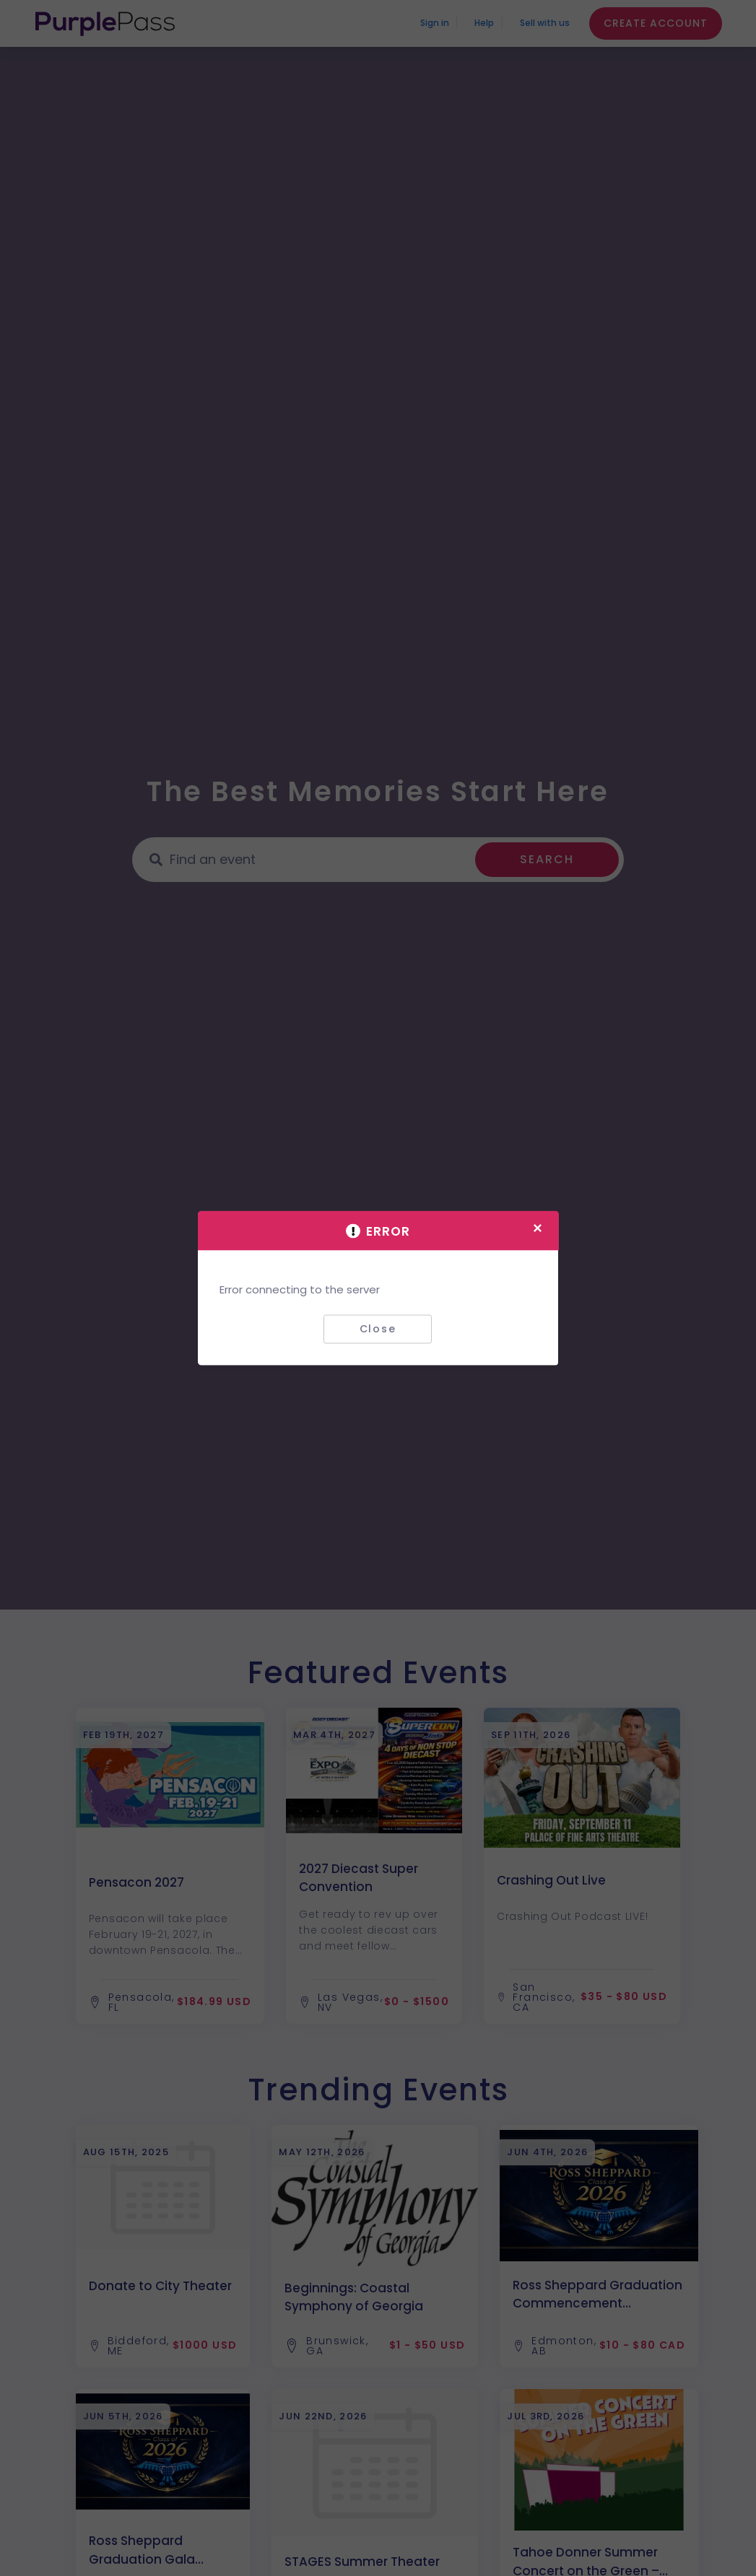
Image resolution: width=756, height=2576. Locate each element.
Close (378, 1329)
